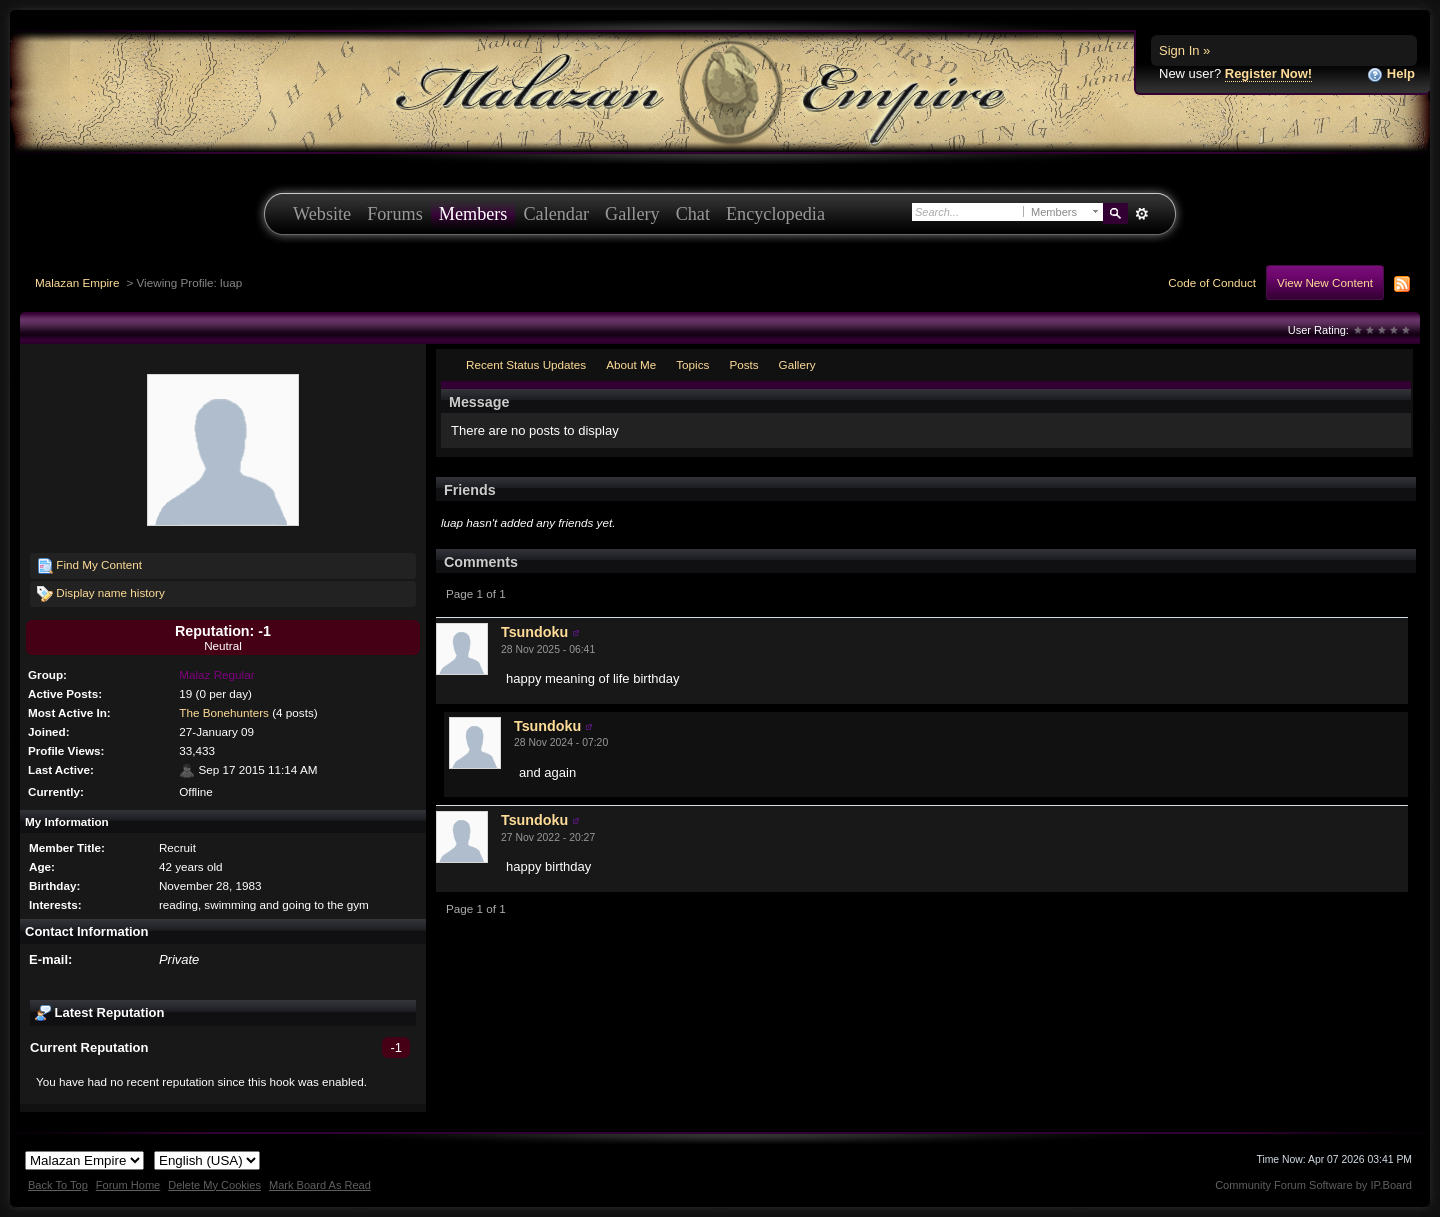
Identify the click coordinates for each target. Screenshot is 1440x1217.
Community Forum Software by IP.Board (1313, 1185)
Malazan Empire (77, 282)
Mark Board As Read (320, 1185)
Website (322, 214)
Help (1391, 74)
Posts (743, 364)
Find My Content (89, 566)
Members (473, 214)
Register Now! (1268, 73)
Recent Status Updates (526, 364)
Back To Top (58, 1185)
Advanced (1141, 214)
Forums (395, 214)
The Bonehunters (224, 712)
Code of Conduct (1212, 282)
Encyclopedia (775, 214)
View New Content (1325, 282)
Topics (692, 364)
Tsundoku (534, 632)
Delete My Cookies (214, 1185)
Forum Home (128, 1185)
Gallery (632, 214)
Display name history (101, 594)
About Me (631, 364)
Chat (693, 214)
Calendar (556, 214)
